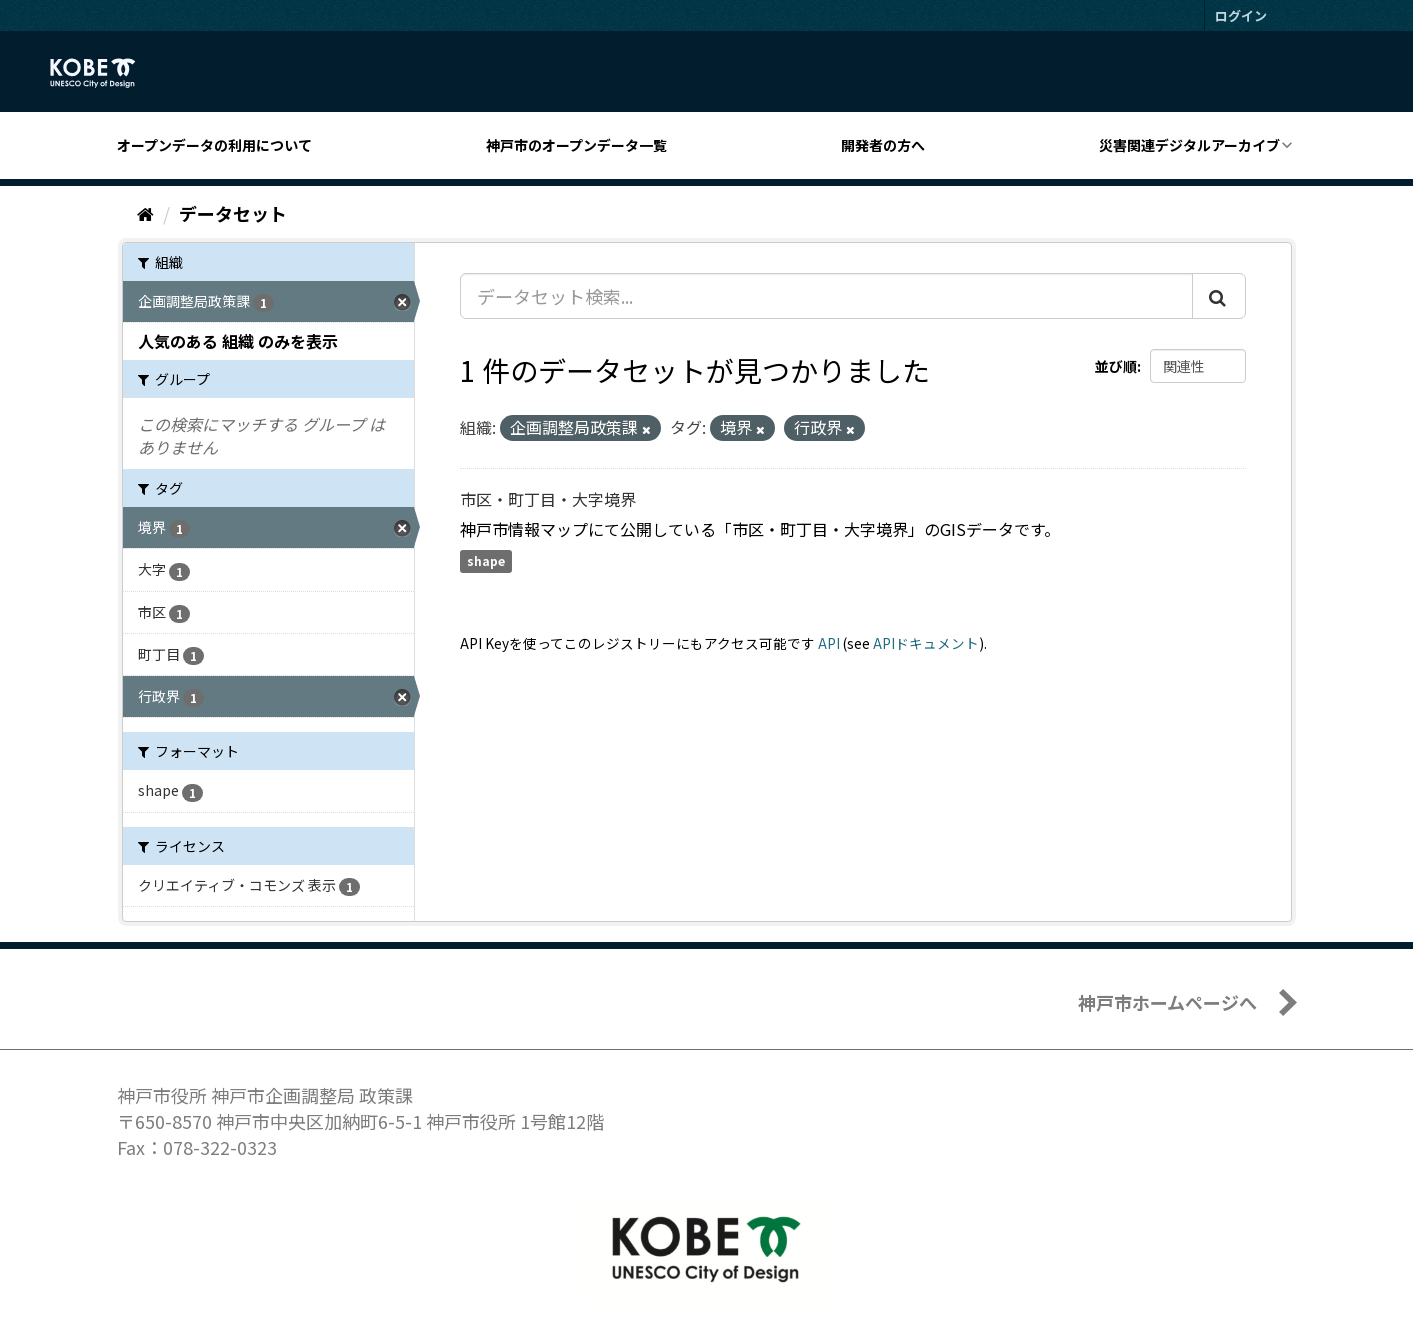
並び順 (1116, 366)
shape (486, 561)
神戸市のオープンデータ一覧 (576, 145)
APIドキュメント (926, 643)
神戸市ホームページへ (1167, 1002)
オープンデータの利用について (214, 145)
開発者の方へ (883, 145)
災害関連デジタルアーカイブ (1189, 145)
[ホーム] (145, 213)
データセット (233, 213)
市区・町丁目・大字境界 (548, 499)
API (829, 643)
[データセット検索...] (826, 296)
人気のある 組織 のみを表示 (238, 341)
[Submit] (1219, 296)
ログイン (1241, 15)
